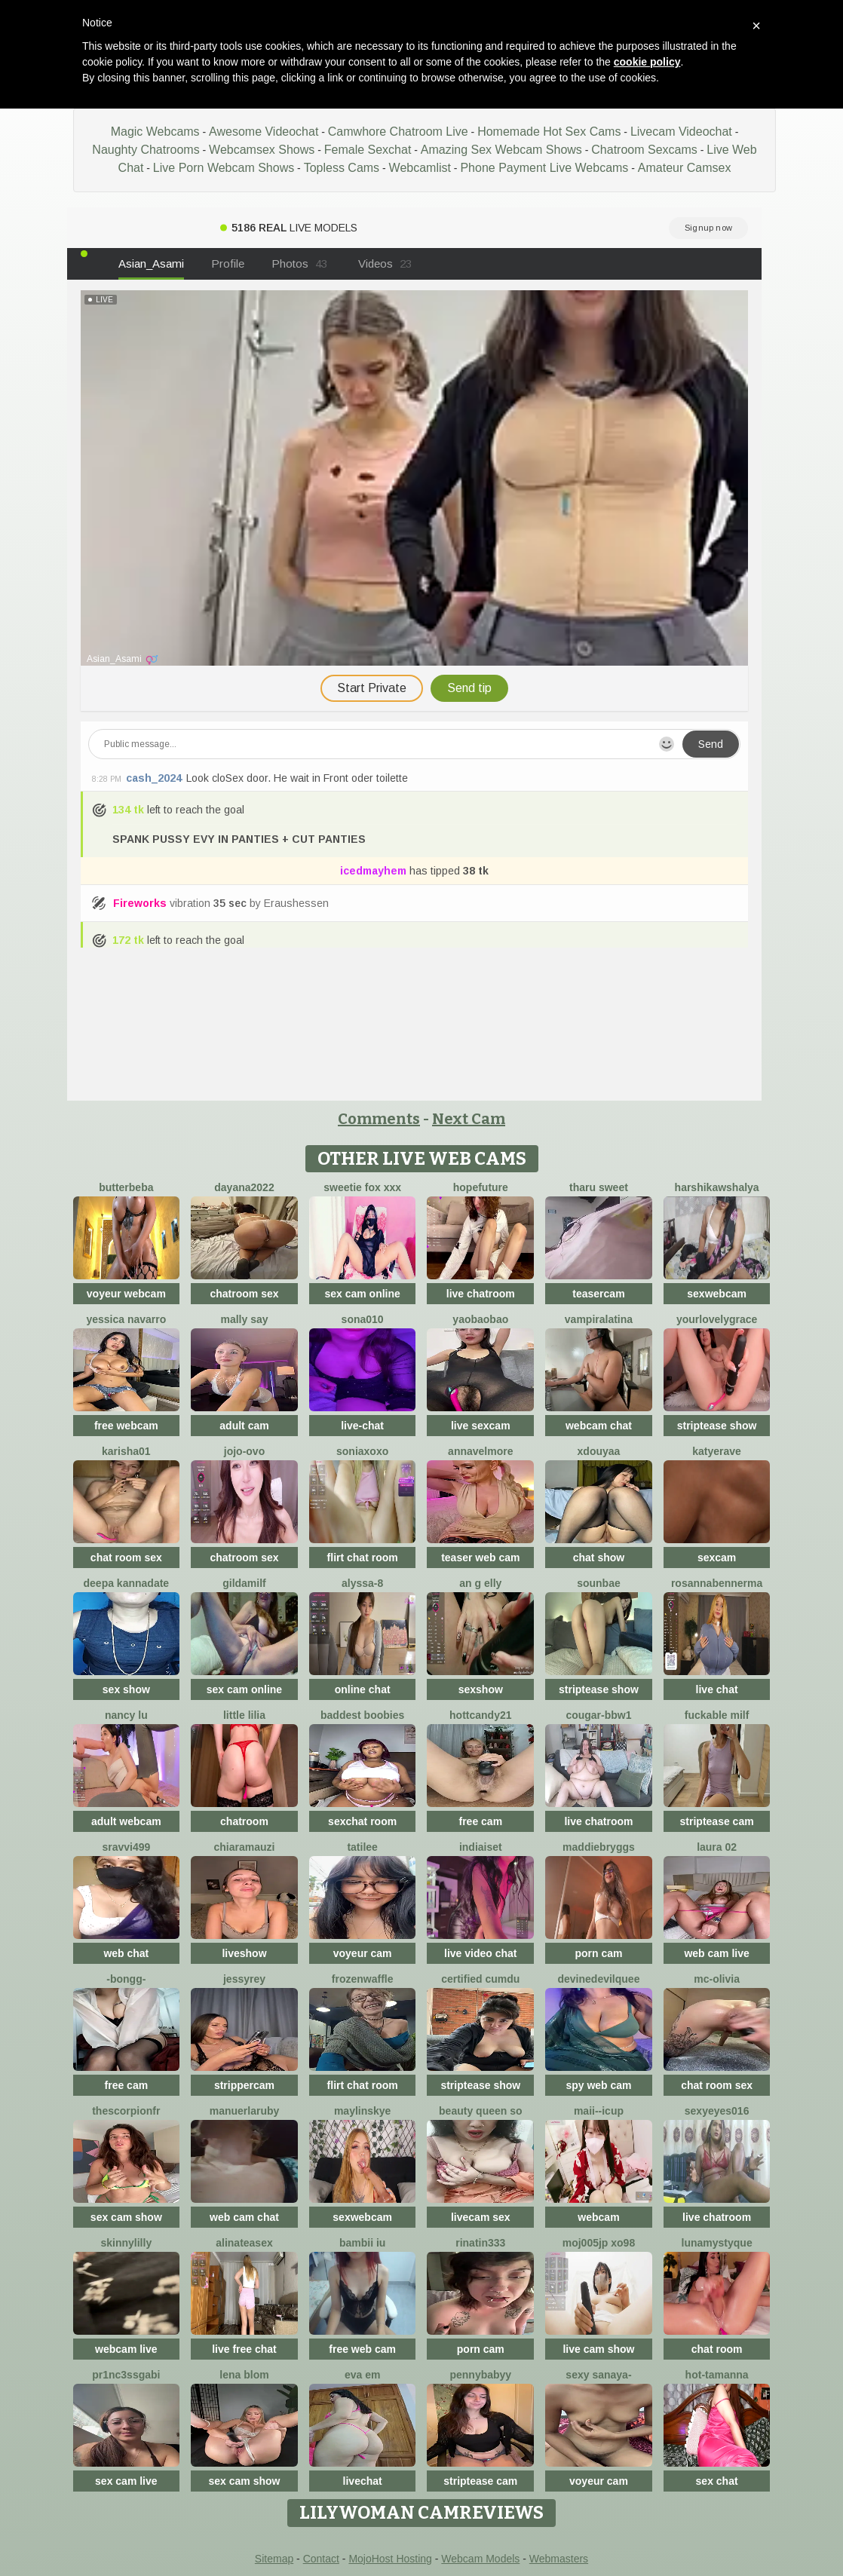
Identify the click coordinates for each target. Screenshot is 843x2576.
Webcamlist (420, 167)
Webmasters (558, 2559)
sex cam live (126, 2481)
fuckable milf (717, 1715)
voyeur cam (362, 1953)
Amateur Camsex (684, 167)
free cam (481, 1821)
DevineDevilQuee (598, 1979)
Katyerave (716, 1451)
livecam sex (480, 2217)
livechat (362, 2481)
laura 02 (717, 1847)
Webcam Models (480, 2559)
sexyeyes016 (717, 2111)
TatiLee (362, 1847)
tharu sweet (598, 1187)
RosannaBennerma (716, 1583)
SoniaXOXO (362, 1451)
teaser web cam (480, 1557)
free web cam (362, 2349)
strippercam (244, 2085)
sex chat (717, 2481)
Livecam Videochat (681, 131)
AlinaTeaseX (244, 2243)
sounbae (599, 1583)
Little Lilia (244, 1715)
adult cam (243, 1426)
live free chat (244, 2349)
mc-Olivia (717, 1979)
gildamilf (244, 1583)
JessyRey (244, 1979)
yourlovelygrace (716, 1319)
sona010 (363, 1319)
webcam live (126, 2349)
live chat (717, 1689)
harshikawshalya (717, 1187)
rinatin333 (480, 2243)
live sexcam (480, 1426)
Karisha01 (126, 1451)
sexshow (480, 1689)
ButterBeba (126, 1187)
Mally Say (244, 1319)
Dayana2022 (244, 1187)
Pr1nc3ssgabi (126, 2375)
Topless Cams (341, 167)
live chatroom (480, 1294)
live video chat (480, 1953)
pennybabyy (480, 2375)
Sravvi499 (126, 1847)
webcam (598, 2217)
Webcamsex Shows (261, 149)
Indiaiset (480, 1847)
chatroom (244, 1821)
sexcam (716, 1557)
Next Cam (468, 1119)
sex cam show (126, 2217)
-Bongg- (126, 1979)
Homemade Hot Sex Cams (549, 131)
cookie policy (647, 62)
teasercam (598, 1294)
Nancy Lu (126, 1715)
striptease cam (717, 1821)
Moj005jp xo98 (599, 2243)
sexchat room (362, 1821)
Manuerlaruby (245, 2111)
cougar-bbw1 (598, 1715)
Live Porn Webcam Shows (223, 167)
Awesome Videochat (263, 131)
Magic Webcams (155, 131)
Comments (379, 1119)
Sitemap (274, 2559)
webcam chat (599, 1426)
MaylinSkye (362, 2111)
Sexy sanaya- (598, 2375)
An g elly (480, 1583)
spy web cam (598, 2085)
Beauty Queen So (480, 2111)
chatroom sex (244, 1294)
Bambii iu (362, 2243)
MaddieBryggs (599, 1847)
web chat (126, 1953)
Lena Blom (243, 2375)
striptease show (717, 1426)
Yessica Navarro (126, 1319)
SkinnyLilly (126, 2243)
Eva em (362, 2375)
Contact (321, 2559)
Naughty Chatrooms (145, 149)
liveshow (244, 1953)
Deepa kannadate (127, 1583)
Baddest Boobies (362, 1715)
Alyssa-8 (362, 1583)
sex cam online (362, 1294)
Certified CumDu (480, 1979)
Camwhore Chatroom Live (398, 131)
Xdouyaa (599, 1451)
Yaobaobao (480, 1319)
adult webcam (126, 1821)
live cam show (598, 2349)
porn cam (598, 1953)
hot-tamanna (717, 2375)
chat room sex (126, 1557)
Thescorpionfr (126, 2111)
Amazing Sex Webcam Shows (501, 149)
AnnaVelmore (480, 1451)
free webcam (126, 1426)
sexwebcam (716, 1294)
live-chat (362, 1426)
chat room (717, 2349)
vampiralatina (599, 1319)
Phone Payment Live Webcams (544, 167)
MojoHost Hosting (390, 2559)
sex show (126, 1689)
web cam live (716, 1953)
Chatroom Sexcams (644, 149)
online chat (363, 1689)
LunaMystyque (717, 2243)
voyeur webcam (126, 1294)
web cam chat (244, 2217)
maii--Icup (599, 2111)
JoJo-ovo (244, 1451)
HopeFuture (480, 1187)
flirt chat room (362, 1557)
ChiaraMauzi (244, 1847)
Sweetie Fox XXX (362, 1187)
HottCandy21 (480, 1715)
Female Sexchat (368, 149)
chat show (598, 1557)
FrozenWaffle (363, 1979)
